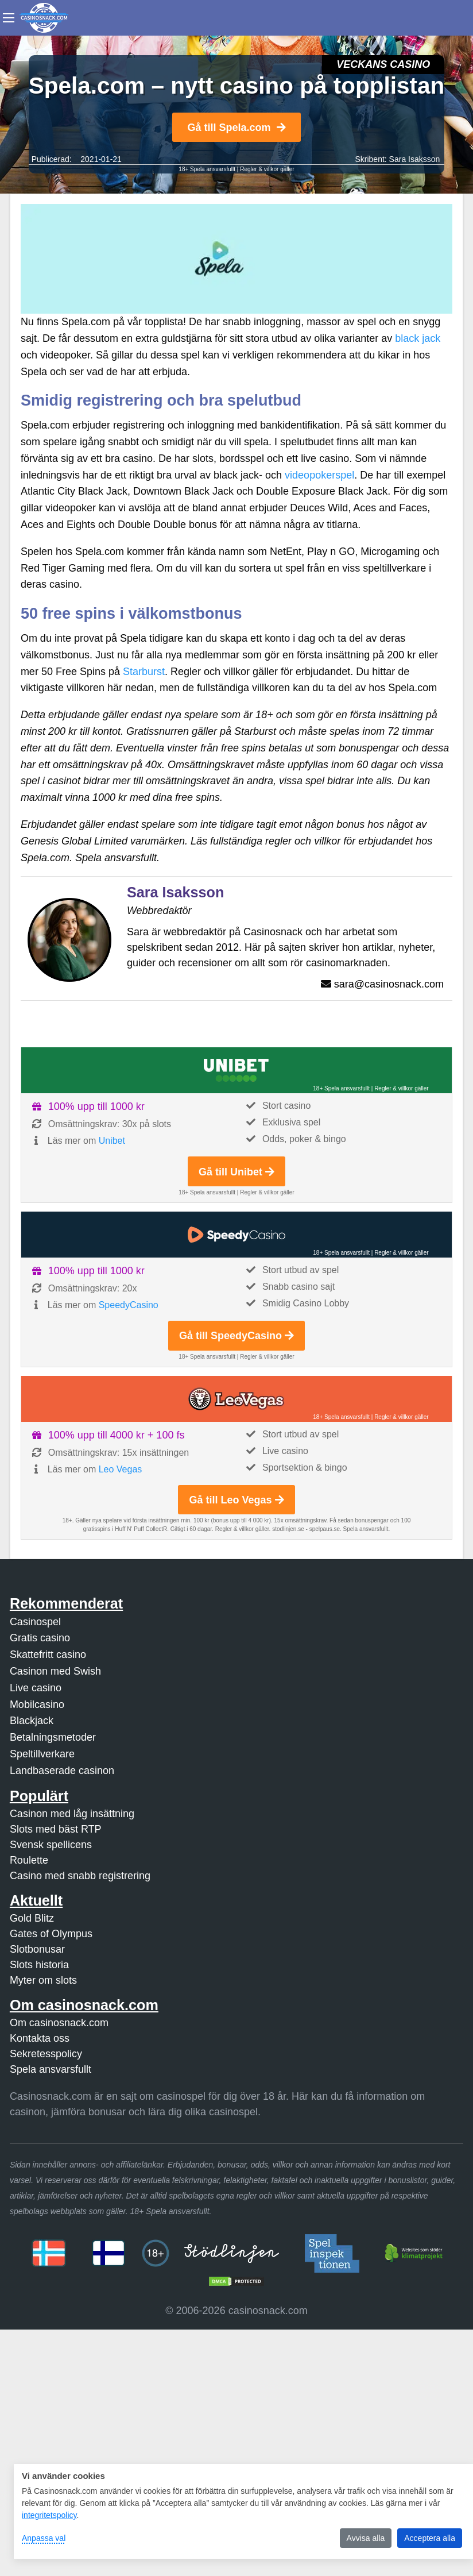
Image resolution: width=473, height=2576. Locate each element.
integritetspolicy (49, 2515)
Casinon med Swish (55, 1671)
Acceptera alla (429, 2538)
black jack (417, 338)
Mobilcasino (37, 1704)
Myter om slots (43, 1980)
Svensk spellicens (51, 1844)
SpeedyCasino (128, 1305)
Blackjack (31, 1720)
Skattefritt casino (48, 1654)
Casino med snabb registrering (80, 1875)
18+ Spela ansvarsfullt (207, 169)
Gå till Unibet (236, 1172)
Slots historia (39, 1964)
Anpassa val (43, 2538)
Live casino (35, 1688)
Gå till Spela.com (236, 127)
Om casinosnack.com (59, 2023)
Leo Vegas (120, 1469)
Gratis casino (40, 1638)
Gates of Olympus (51, 1933)
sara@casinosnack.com (389, 984)
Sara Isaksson (414, 159)
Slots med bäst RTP (56, 1829)
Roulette (29, 1860)
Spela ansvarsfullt (50, 2069)
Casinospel (35, 1622)
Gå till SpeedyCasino (236, 1335)
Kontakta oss (39, 2038)
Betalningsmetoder (53, 1737)
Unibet (112, 1141)
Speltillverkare (42, 1754)
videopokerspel (319, 475)
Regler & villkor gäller (267, 169)
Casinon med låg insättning (72, 1813)
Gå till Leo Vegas (236, 1500)
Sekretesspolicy (46, 2054)
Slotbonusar (37, 1949)
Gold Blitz (32, 1918)
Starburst (144, 671)
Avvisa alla (366, 2538)
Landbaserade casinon (62, 1770)
